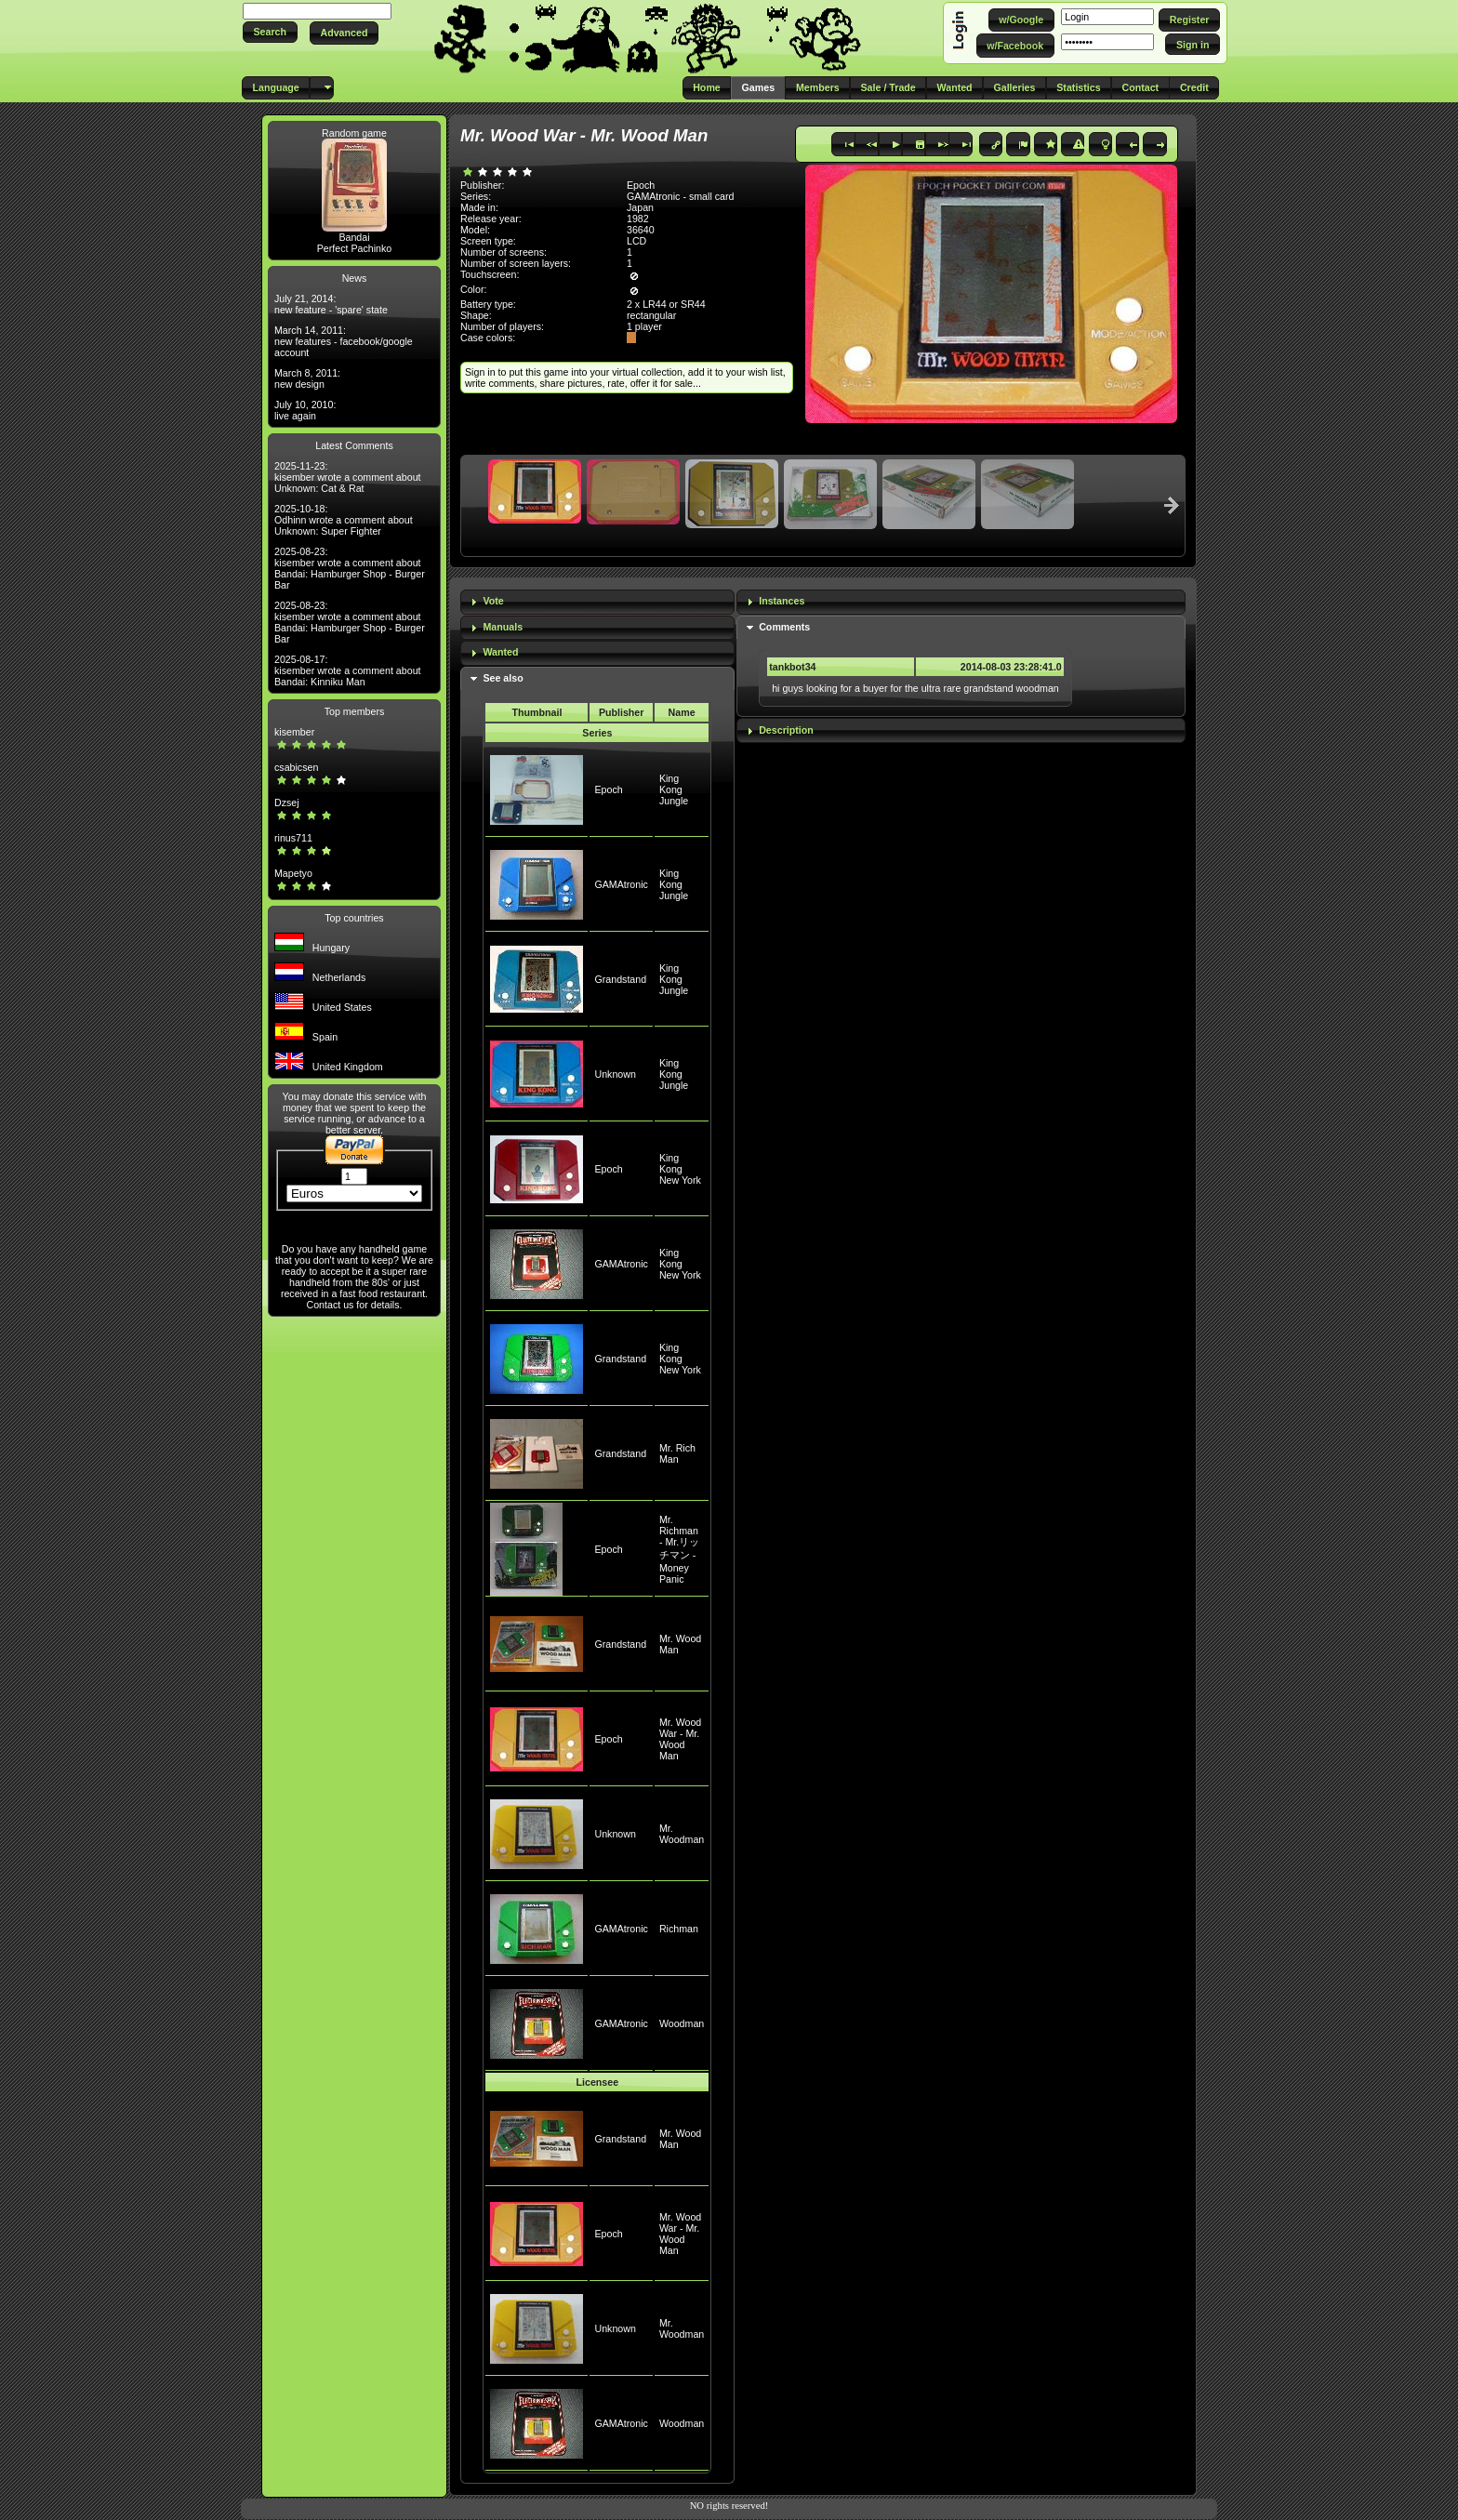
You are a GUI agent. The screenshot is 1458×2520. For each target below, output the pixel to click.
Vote (493, 600)
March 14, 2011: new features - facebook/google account (343, 341)
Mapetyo (293, 873)
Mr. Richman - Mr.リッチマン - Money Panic (679, 1549)
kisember (294, 731)
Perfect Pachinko (354, 248)
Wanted (500, 651)
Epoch (608, 789)
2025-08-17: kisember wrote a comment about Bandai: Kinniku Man (347, 670)
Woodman (681, 2023)
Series (597, 732)
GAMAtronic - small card (680, 196)
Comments (784, 626)
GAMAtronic (620, 884)
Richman (678, 1928)
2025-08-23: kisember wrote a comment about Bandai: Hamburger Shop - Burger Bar (349, 568)
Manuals (503, 626)
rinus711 (293, 837)
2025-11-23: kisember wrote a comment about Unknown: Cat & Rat (347, 477)
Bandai (353, 237)
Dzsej (286, 802)
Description (786, 730)
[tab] (597, 602)
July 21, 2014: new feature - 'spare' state (331, 304)
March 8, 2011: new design (307, 378)
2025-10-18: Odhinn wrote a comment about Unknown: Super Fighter (343, 520)
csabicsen (296, 767)
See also (503, 677)
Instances (781, 600)
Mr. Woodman (681, 1834)
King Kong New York (680, 1169)
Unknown (614, 1074)
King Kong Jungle (673, 789)
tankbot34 (792, 666)
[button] (270, 32)
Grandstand (620, 979)
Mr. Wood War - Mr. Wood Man (680, 1739)
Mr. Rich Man (677, 1453)
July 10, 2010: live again (305, 410)
